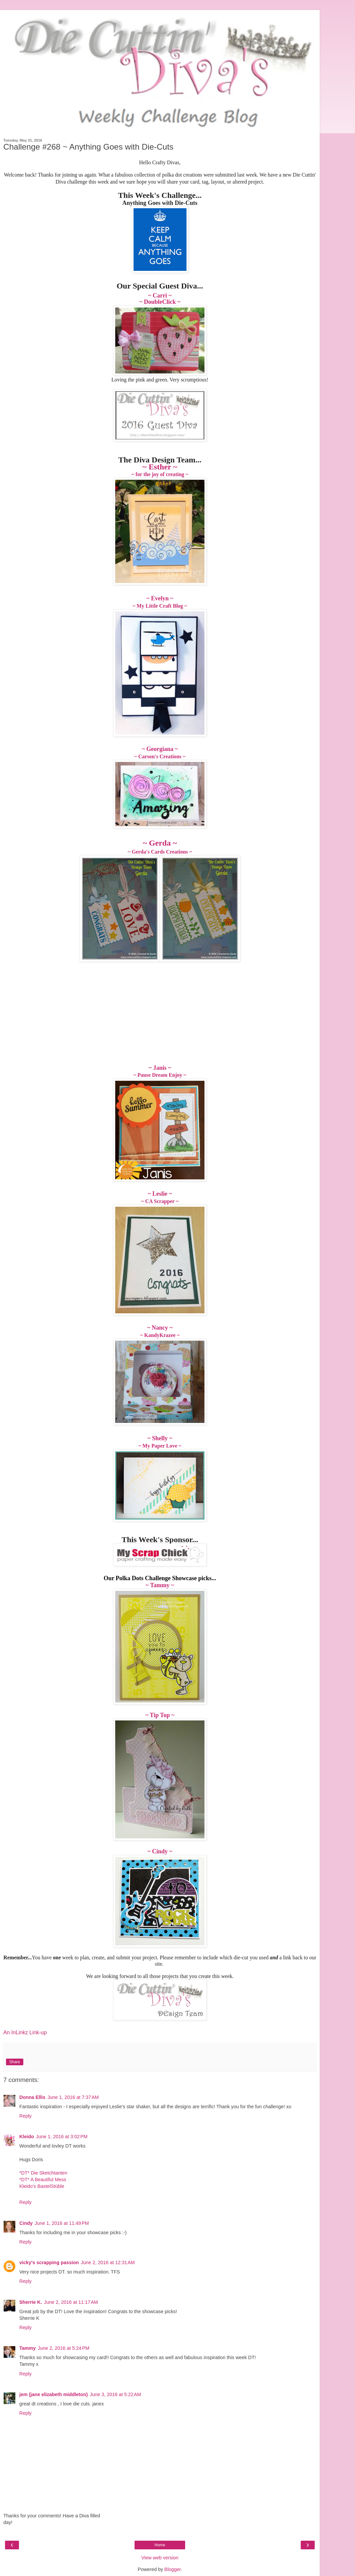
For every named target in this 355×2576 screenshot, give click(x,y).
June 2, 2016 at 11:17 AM (71, 2302)
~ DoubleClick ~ (159, 302)
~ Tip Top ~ (160, 1715)
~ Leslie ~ (160, 1193)
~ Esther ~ (160, 466)
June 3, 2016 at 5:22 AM (115, 2394)
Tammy (27, 2348)
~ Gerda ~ (160, 843)
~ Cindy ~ (160, 1851)
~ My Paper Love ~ (160, 1446)
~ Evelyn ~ (160, 598)
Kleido (26, 2136)
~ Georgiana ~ (160, 749)
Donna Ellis (32, 2097)
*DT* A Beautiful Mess (42, 2179)
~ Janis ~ (160, 1067)
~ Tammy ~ (160, 1585)
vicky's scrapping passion (49, 2262)
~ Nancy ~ (160, 1327)
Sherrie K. (30, 2302)
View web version (159, 2557)
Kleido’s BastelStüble (41, 2186)
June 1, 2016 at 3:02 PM (62, 2136)
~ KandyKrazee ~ (159, 1335)
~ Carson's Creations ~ (159, 756)
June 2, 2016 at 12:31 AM (108, 2262)
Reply (25, 2116)
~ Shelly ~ (160, 1438)
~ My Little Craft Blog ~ (160, 606)
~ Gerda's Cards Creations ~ (160, 852)
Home (160, 2545)
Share (14, 2062)
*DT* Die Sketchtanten (43, 2173)
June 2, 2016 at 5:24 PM (63, 2348)
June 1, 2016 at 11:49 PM (62, 2223)
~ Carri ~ (160, 295)
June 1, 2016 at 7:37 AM (73, 2097)
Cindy (26, 2223)
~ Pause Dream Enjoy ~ (160, 1075)
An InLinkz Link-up (25, 2032)
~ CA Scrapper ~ (159, 1201)
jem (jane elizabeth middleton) (53, 2394)
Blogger (173, 2569)
